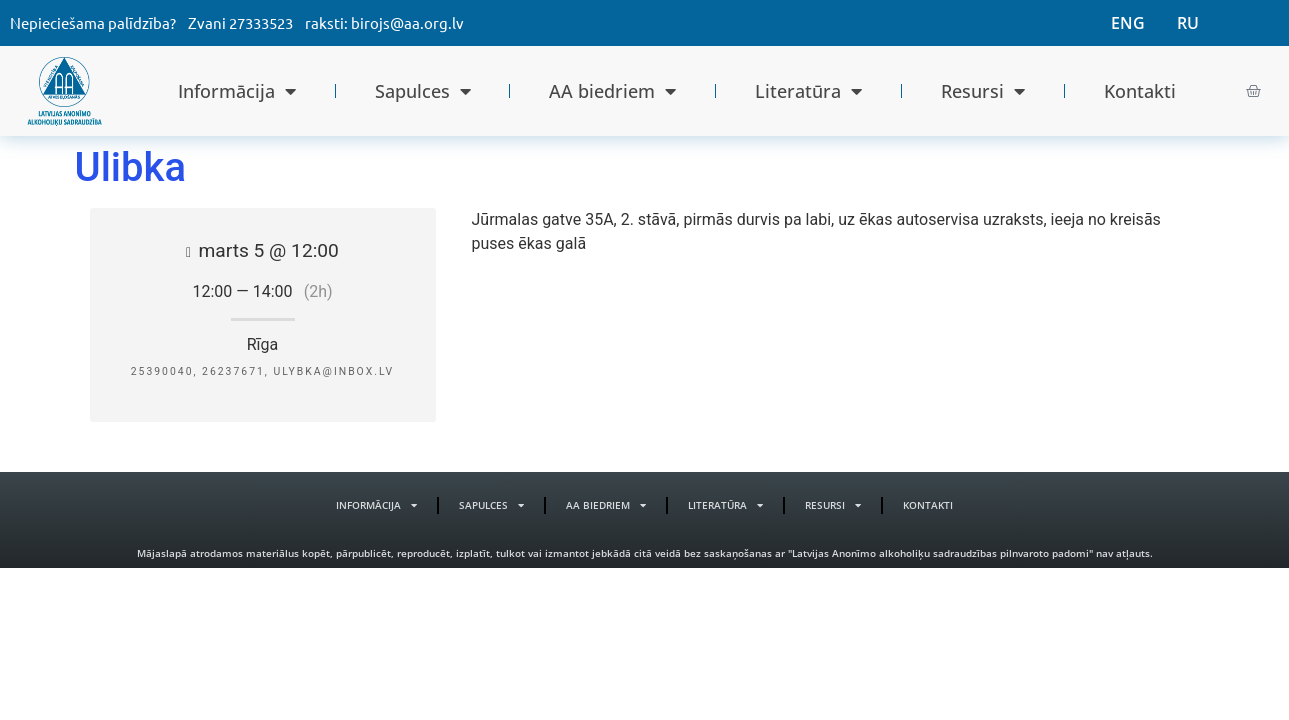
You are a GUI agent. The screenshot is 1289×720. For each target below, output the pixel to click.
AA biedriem (612, 91)
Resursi (983, 91)
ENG (1128, 23)
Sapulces (423, 91)
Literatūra (808, 91)
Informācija (237, 91)
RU (1188, 23)
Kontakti (1140, 91)
